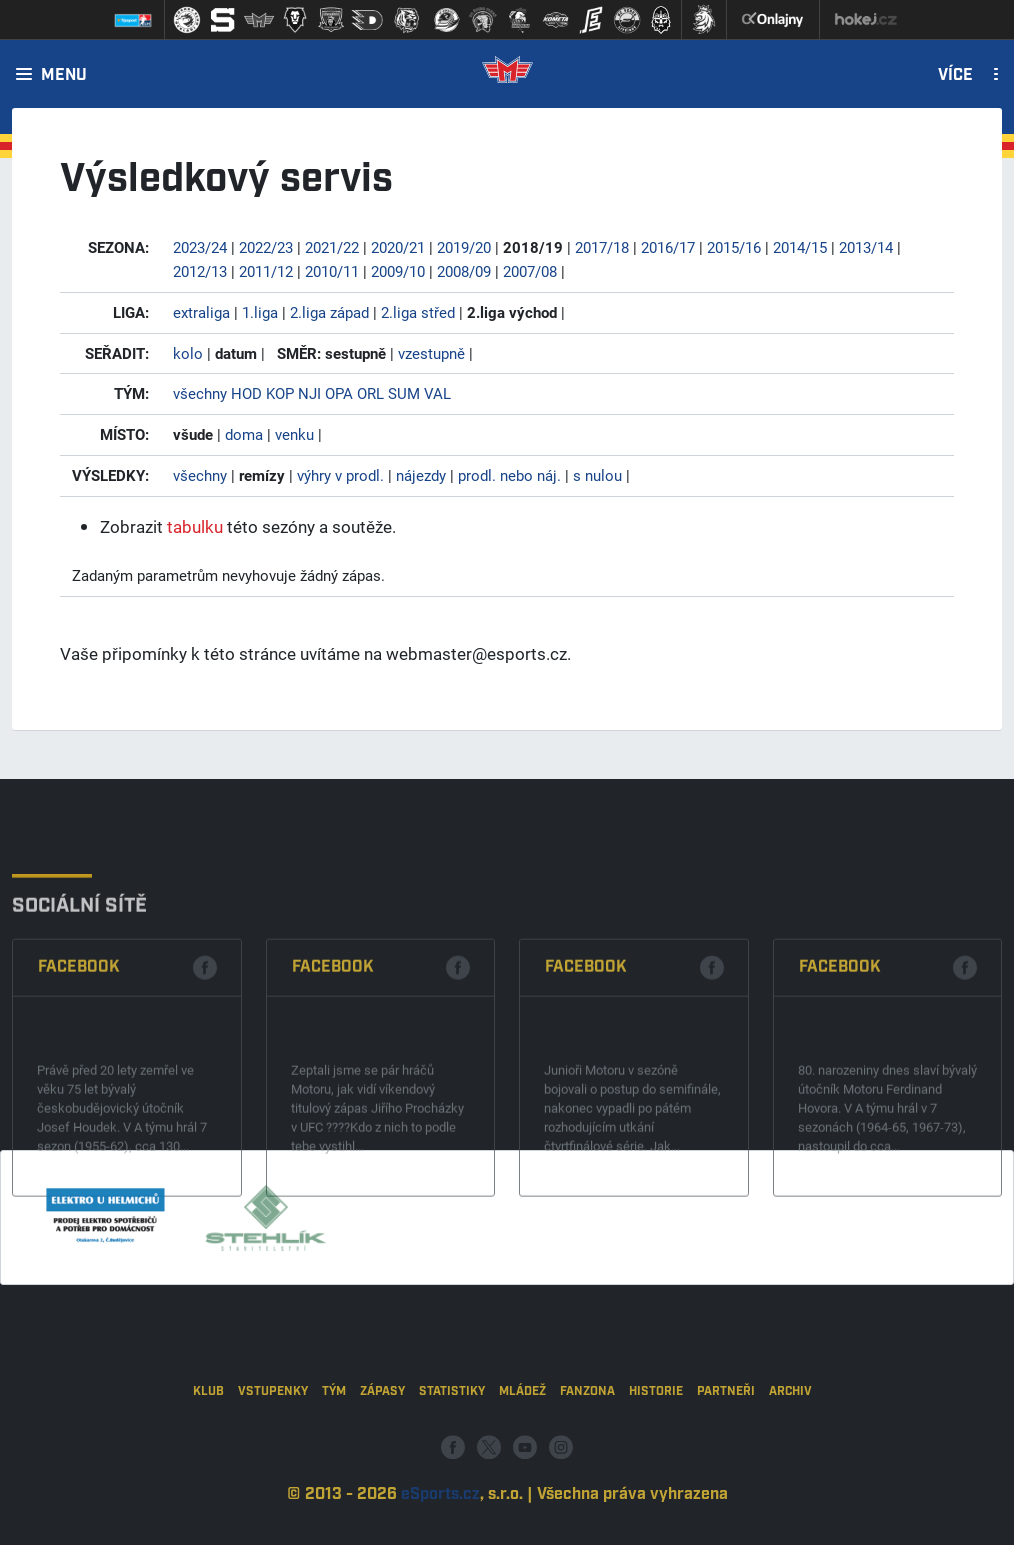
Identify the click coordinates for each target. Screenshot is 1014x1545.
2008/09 (464, 271)
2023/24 (200, 247)
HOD (246, 393)
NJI (309, 393)
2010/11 (332, 271)
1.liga (260, 312)
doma (244, 434)
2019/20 (464, 247)
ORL (370, 393)
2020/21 (398, 247)
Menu (64, 76)
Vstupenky (273, 1456)
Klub (208, 1456)
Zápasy (382, 1456)
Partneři (726, 1456)
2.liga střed (418, 312)
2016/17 (668, 247)
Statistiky (452, 1456)
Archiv (790, 1456)
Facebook (79, 1064)
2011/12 (266, 271)
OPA (339, 393)
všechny (200, 393)
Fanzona (587, 1456)
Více (955, 76)
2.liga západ (329, 312)
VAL (437, 393)
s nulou (597, 475)
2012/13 (200, 271)
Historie (656, 1456)
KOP (280, 393)
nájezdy (421, 475)
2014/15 (800, 247)
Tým (334, 1456)
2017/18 (602, 247)
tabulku (195, 526)
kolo (188, 353)
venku (294, 434)
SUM (404, 393)
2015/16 (734, 247)
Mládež (522, 1456)
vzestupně (431, 353)
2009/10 (398, 271)
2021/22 (332, 247)
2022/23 (266, 247)
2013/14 (866, 247)
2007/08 (530, 271)
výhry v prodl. (340, 475)
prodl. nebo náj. (509, 475)
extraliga (201, 312)
